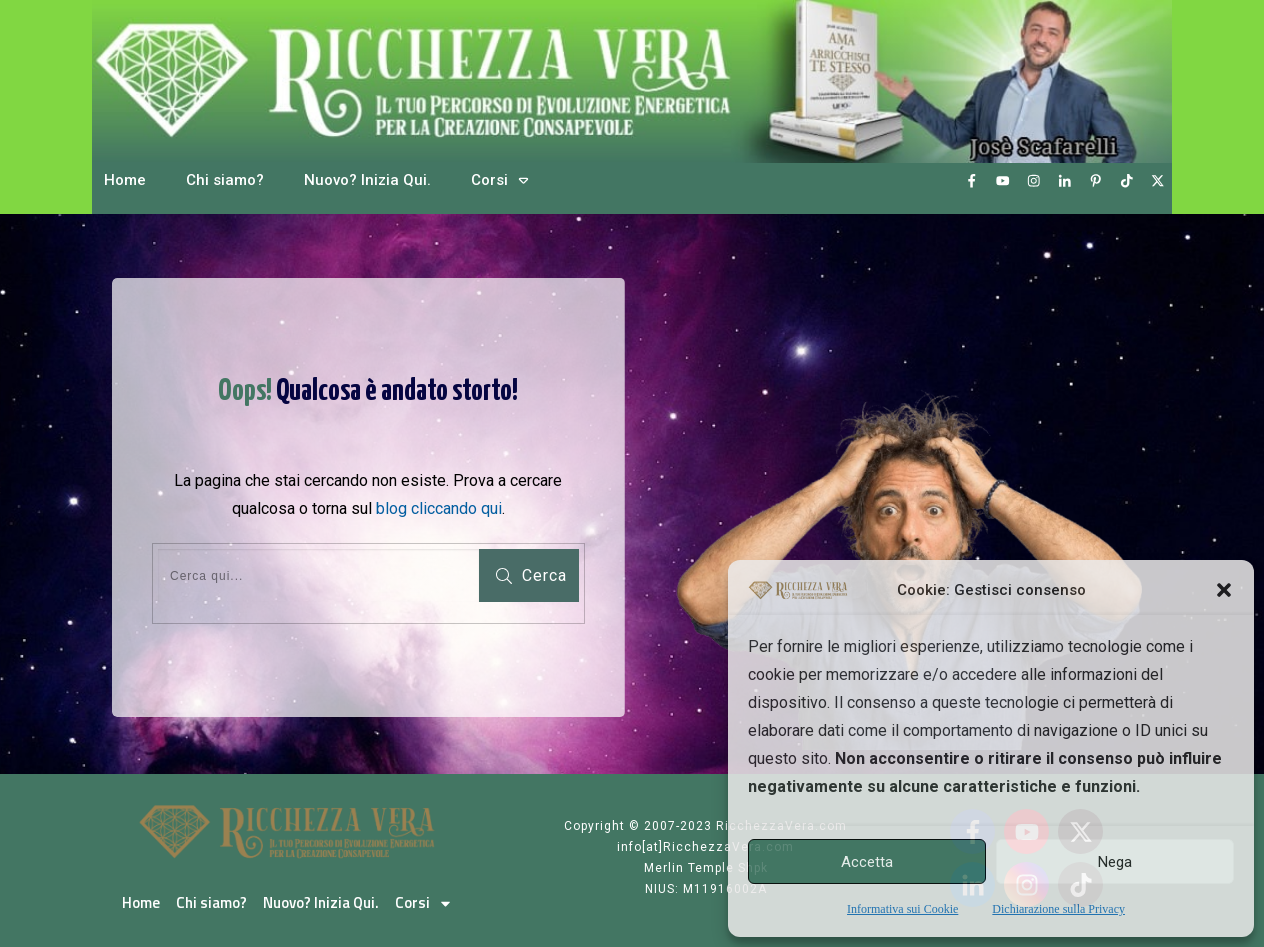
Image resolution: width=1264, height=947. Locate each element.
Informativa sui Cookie (902, 909)
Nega (1115, 862)
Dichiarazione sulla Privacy (1058, 909)
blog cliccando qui (439, 508)
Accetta (867, 862)
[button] (1224, 590)
